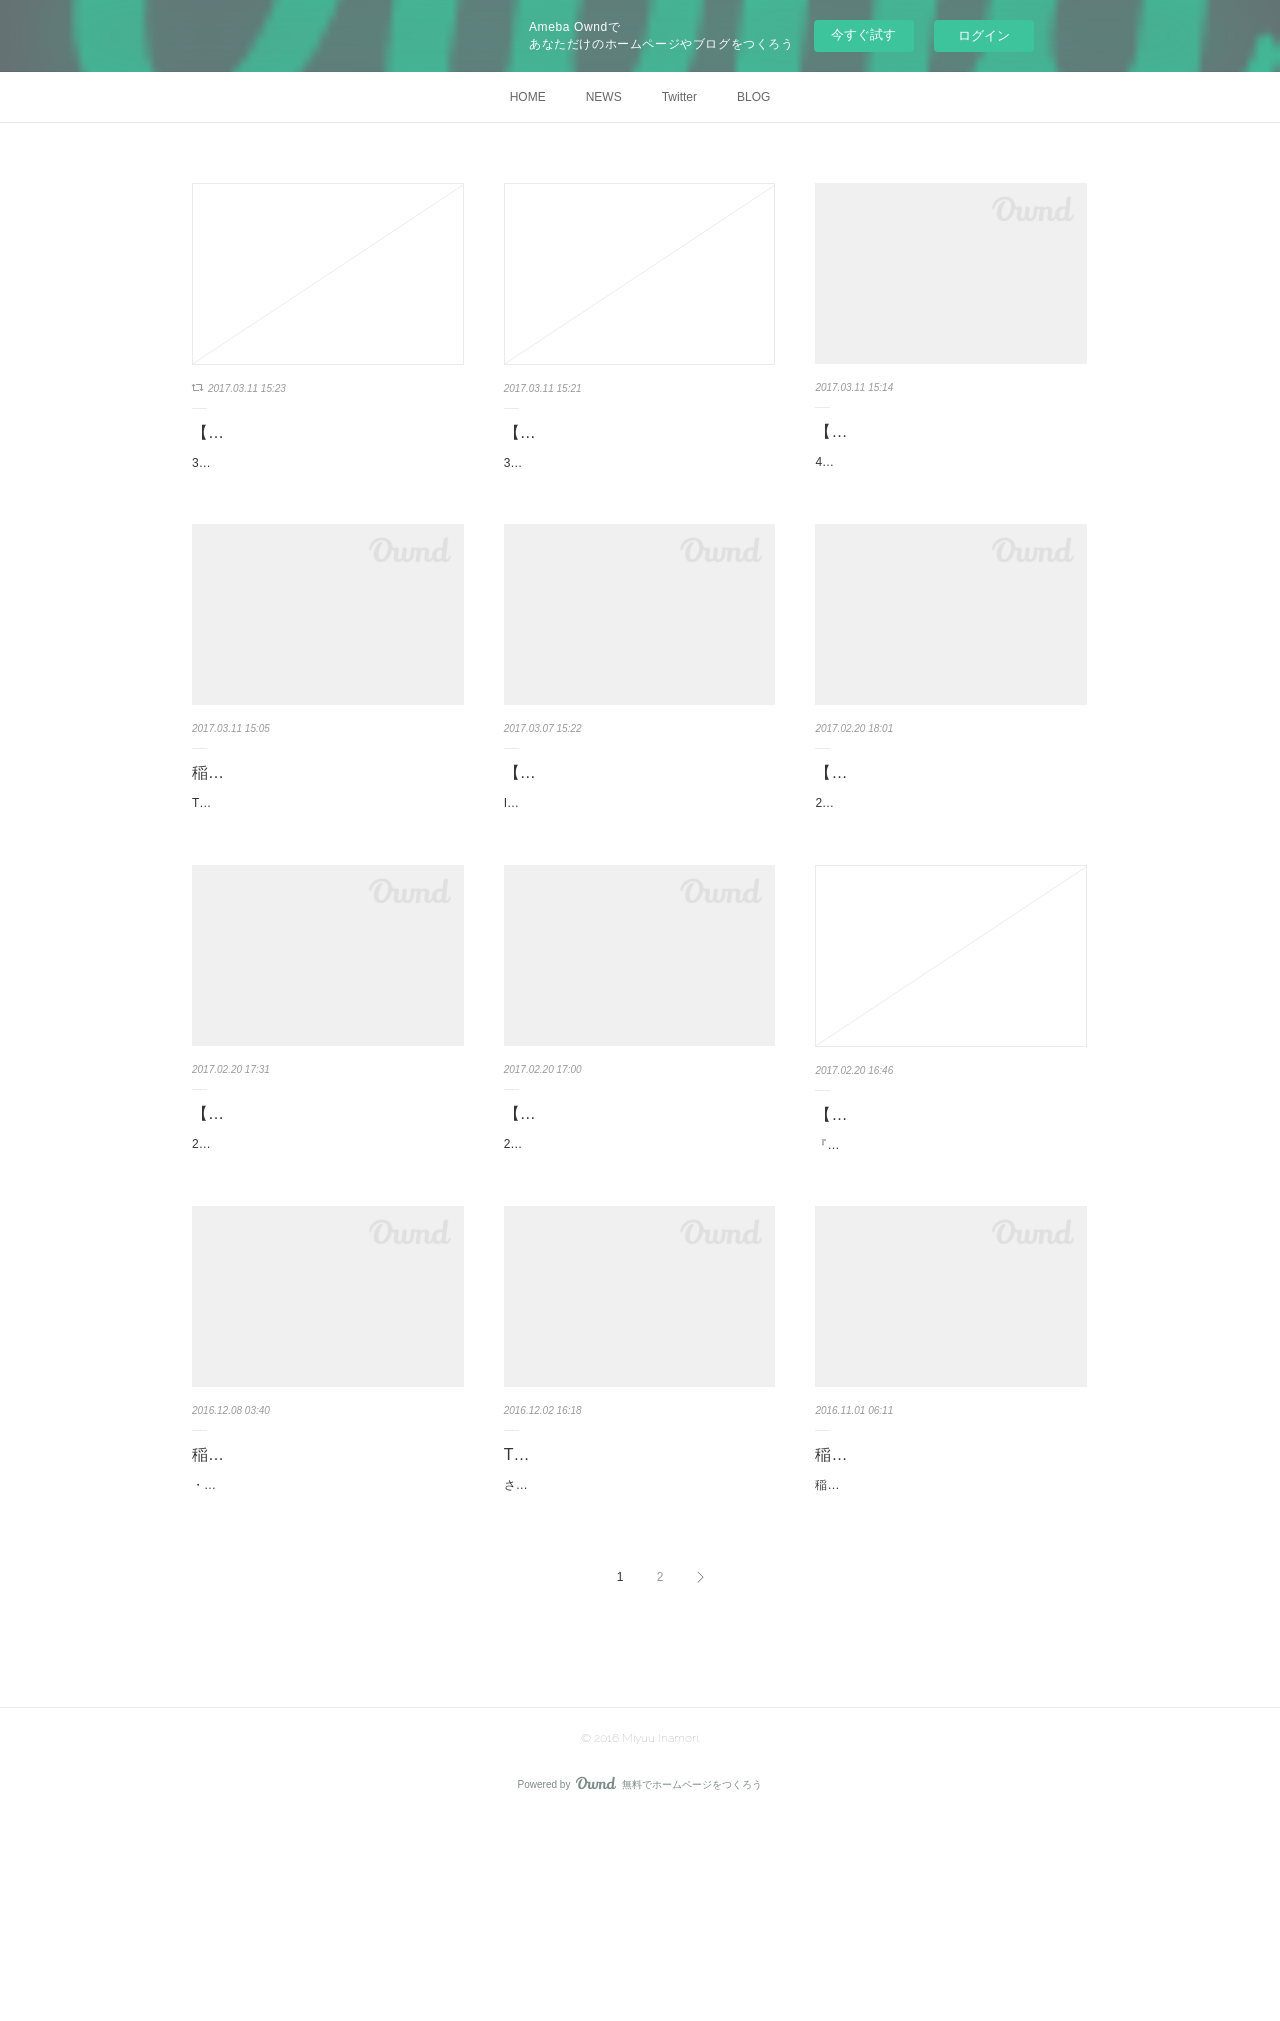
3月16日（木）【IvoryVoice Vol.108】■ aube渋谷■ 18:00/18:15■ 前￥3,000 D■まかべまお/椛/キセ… (327, 502)
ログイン (984, 35)
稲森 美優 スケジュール (276, 1606)
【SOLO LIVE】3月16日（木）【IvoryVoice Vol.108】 (303, 447)
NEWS (604, 97)
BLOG (753, 97)
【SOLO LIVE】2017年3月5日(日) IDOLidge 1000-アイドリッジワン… (632, 838)
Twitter (679, 97)
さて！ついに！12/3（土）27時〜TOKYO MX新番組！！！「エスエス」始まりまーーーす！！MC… (639, 1647)
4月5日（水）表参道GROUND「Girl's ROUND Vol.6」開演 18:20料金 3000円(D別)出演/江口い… (948, 502)
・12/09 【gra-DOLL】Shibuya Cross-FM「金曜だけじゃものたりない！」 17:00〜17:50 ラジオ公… (327, 1647)
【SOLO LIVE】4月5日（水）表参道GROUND (945, 446)
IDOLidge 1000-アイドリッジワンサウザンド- (626, 882)
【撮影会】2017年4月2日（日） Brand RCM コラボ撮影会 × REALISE (950, 838)
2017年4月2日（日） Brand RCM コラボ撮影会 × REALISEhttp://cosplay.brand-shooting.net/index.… (950, 893)
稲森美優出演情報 (256, 823)
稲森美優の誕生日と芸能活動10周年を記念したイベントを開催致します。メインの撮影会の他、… (947, 1676)
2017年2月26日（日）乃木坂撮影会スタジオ (311, 1273)
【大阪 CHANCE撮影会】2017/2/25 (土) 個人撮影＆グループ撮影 (631, 1229)
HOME (528, 97)
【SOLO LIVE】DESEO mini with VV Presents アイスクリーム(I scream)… (949, 1230)
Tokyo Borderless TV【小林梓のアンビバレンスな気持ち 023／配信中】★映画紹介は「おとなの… (325, 865)
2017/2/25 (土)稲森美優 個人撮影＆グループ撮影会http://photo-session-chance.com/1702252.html (634, 1284)
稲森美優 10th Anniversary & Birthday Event (948, 1621)
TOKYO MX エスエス (580, 1606)
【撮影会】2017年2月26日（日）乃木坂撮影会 (327, 1229)
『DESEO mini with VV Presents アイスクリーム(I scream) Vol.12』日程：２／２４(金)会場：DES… (949, 1285)
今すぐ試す (863, 34)
